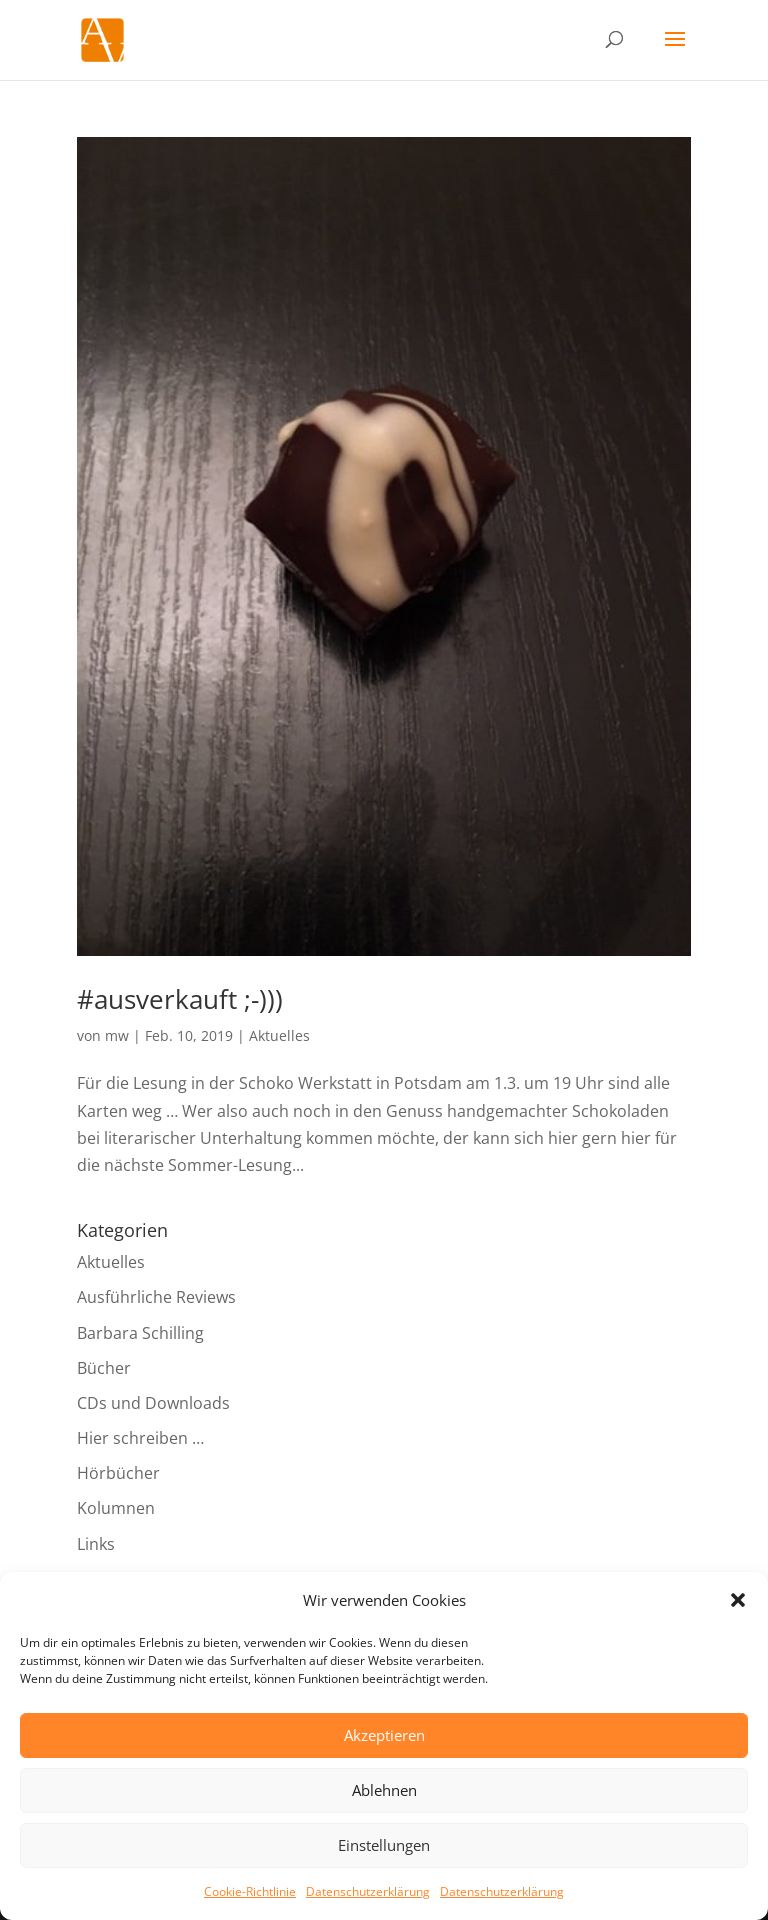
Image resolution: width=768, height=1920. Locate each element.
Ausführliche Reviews (156, 1297)
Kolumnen (116, 1508)
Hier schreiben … (140, 1438)
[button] (738, 1600)
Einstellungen (384, 1845)
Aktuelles (279, 1035)
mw (117, 1035)
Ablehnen (384, 1790)
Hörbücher (118, 1473)
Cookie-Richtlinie (250, 1891)
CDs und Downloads (153, 1403)
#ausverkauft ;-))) (180, 999)
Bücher (104, 1368)
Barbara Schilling (140, 1333)
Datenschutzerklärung (368, 1891)
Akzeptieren (384, 1735)
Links (96, 1544)
